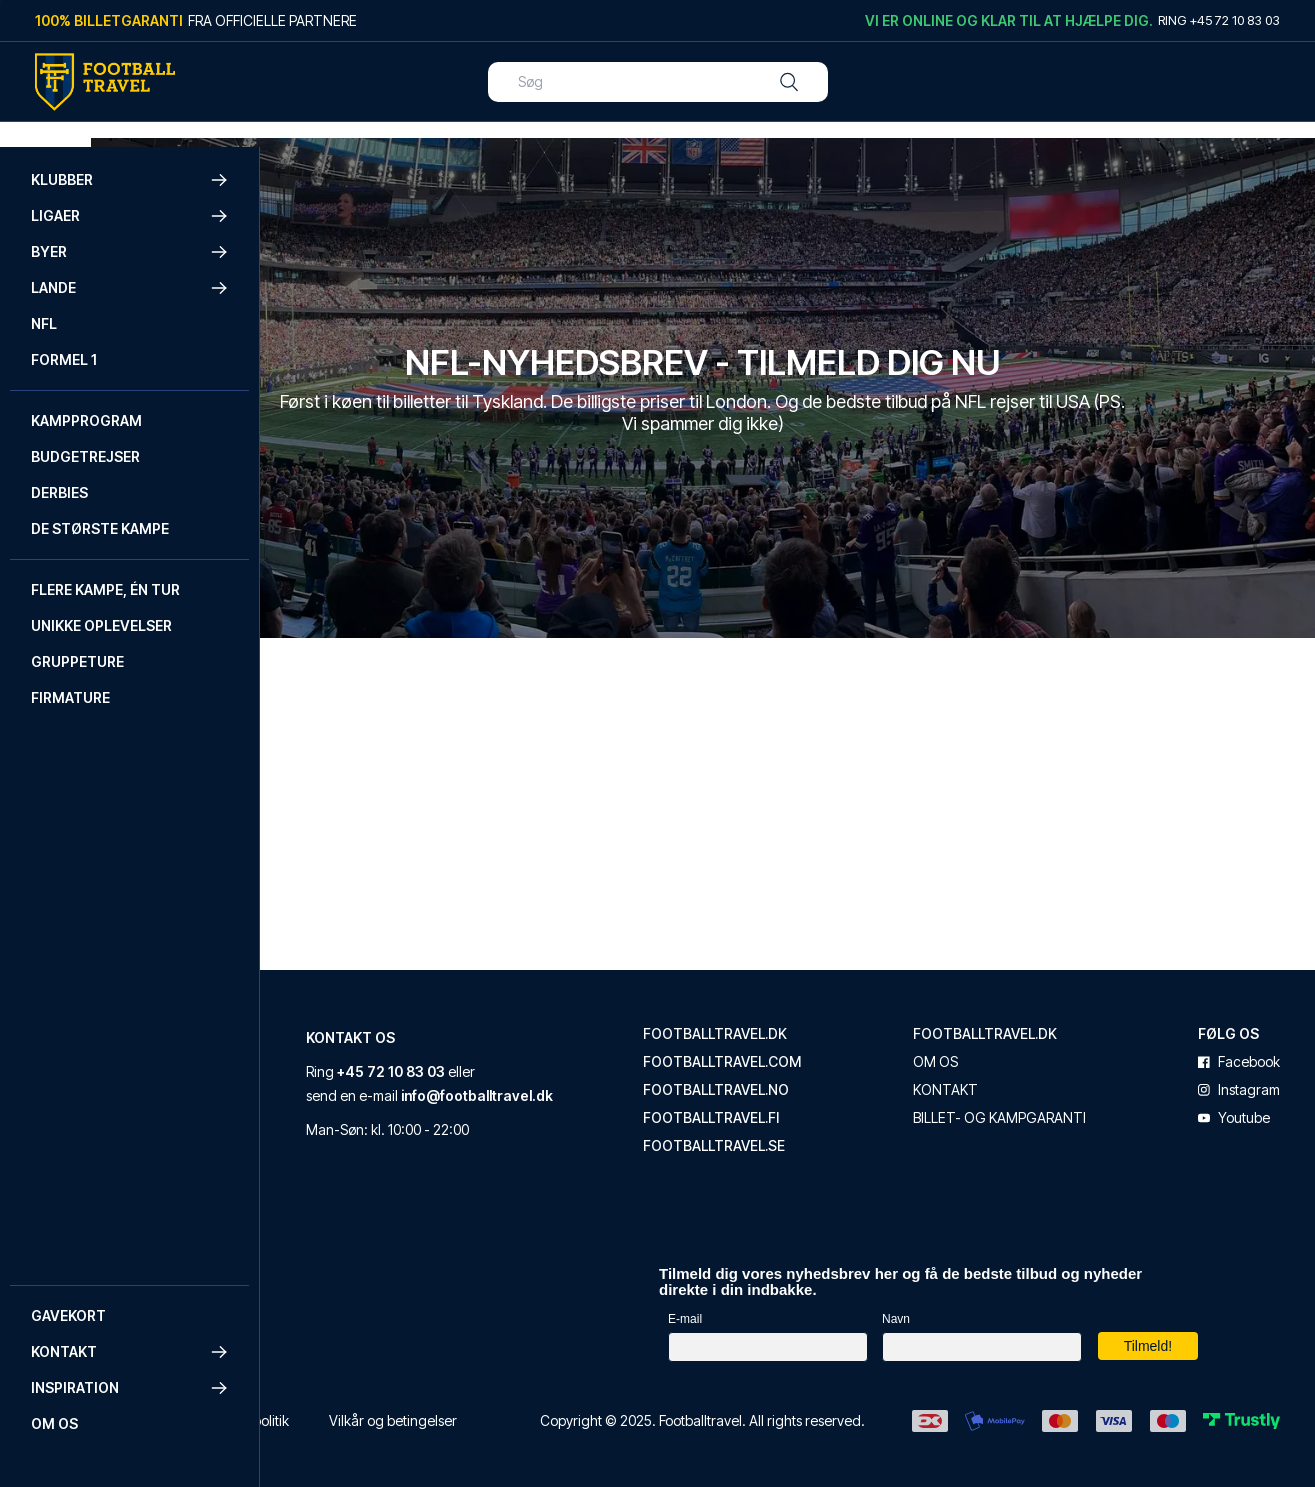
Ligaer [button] (130, 216)
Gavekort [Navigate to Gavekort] (68, 1315)
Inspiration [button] (130, 1388)
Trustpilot (324, 1243)
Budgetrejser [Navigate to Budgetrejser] (85, 456)
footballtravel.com (786, 1044)
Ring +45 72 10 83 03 (1219, 20)
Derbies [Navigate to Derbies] (59, 492)
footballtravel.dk (779, 1016)
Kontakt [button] (130, 1352)
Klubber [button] (130, 180)
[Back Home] (105, 82)
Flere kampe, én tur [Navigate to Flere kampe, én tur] (105, 589)
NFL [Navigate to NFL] (44, 323)
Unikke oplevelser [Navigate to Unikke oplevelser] (101, 625)
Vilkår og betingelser (544, 1410)
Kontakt (1009, 1072)
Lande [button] (130, 288)
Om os (999, 1044)
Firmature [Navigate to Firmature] (70, 697)
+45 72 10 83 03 (560, 1053)
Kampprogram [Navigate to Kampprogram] (86, 420)
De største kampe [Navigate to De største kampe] (100, 528)
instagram (1274, 1072)
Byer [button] (130, 252)
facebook (1274, 1044)
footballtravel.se (778, 1128)
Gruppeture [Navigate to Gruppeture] (77, 661)
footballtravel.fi (775, 1100)
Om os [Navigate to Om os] (54, 1423)
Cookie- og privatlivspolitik (370, 1410)
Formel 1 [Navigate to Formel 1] (64, 359)
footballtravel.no (780, 1072)
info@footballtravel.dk (551, 1125)
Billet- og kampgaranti (1025, 1108)
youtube (1269, 1100)
